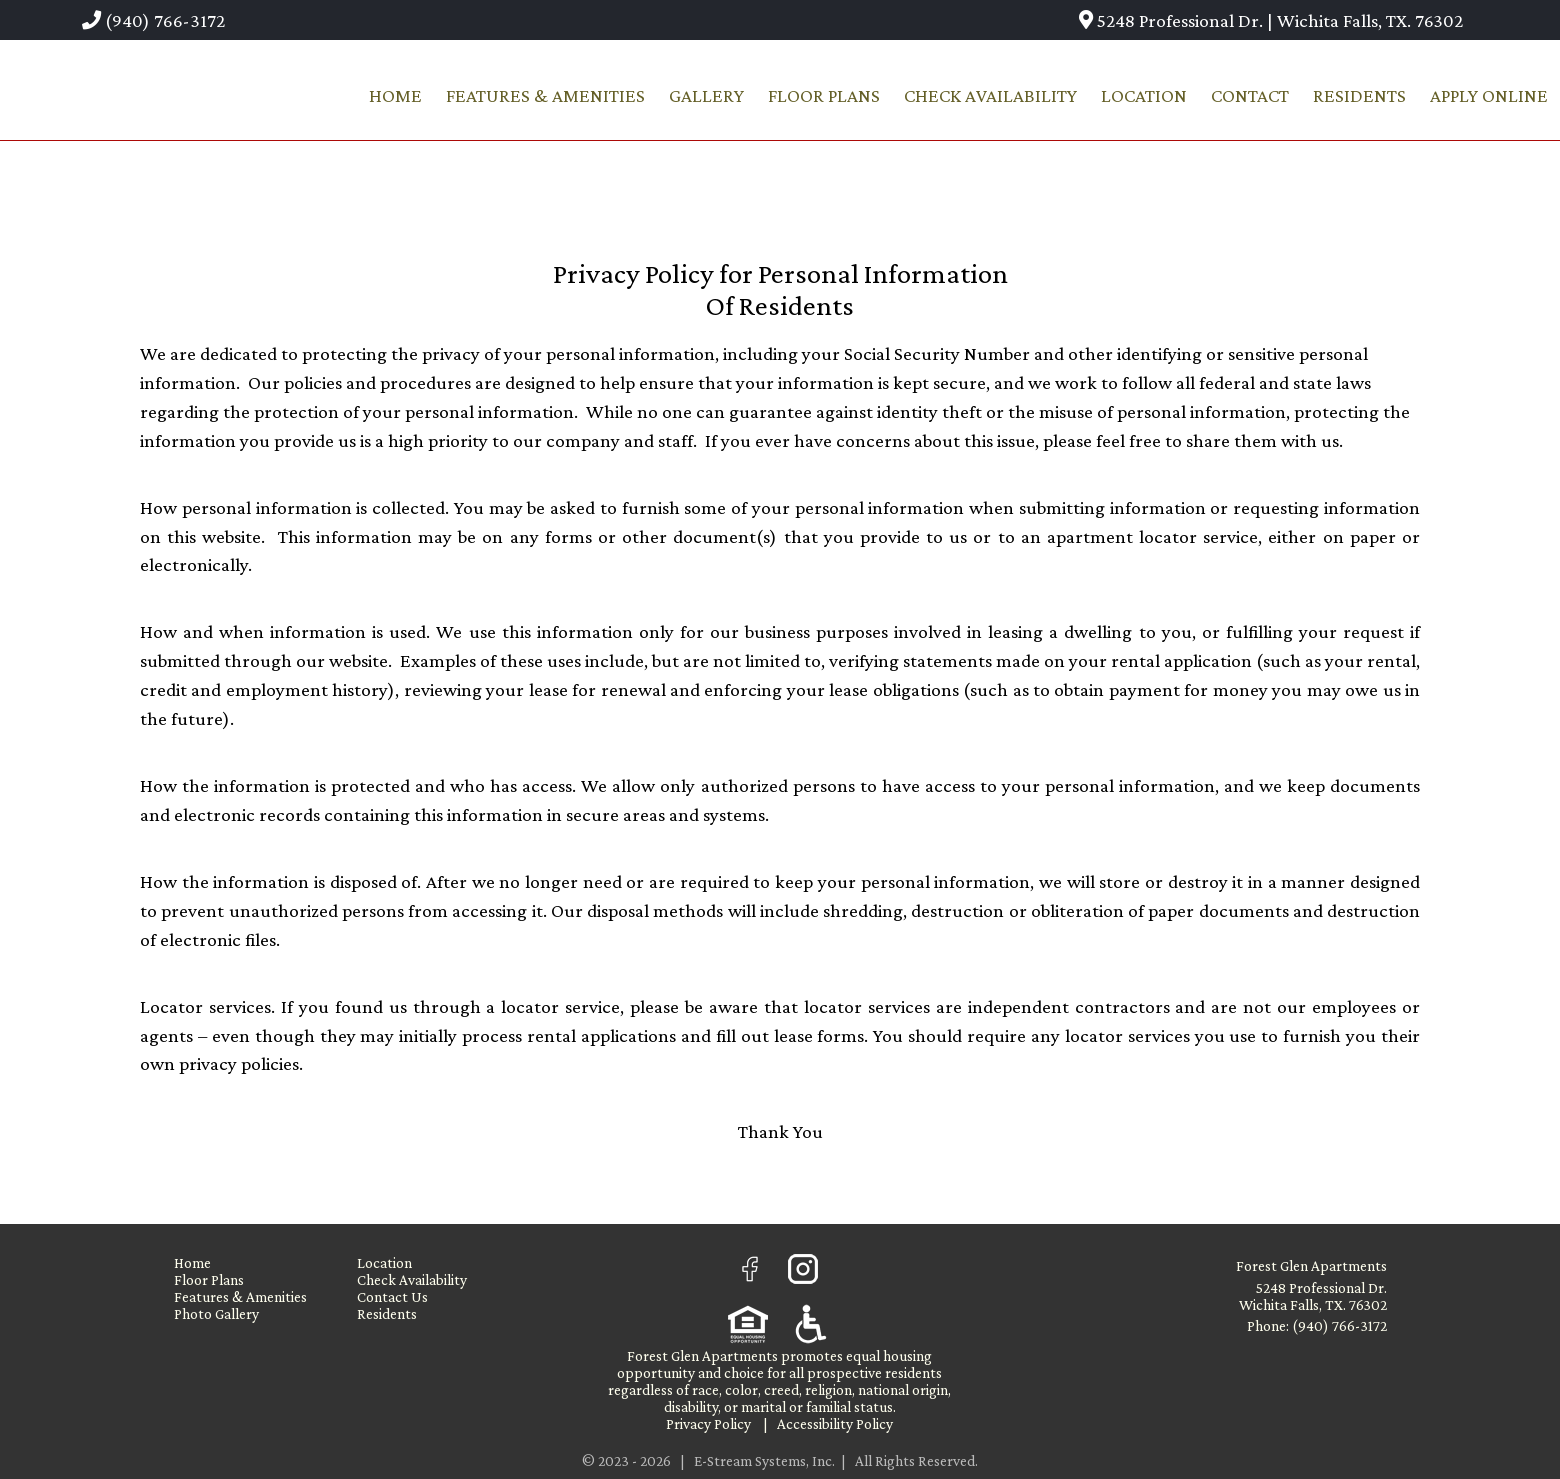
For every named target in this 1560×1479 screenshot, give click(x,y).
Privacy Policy (708, 1423)
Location (1144, 95)
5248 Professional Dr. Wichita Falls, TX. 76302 (1313, 1296)
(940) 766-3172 (153, 20)
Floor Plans (824, 95)
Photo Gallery (216, 1313)
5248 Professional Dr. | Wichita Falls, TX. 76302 (1271, 20)
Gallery (706, 95)
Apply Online (1489, 95)
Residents (1359, 95)
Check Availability (990, 95)
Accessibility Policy (835, 1423)
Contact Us (392, 1296)
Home (395, 95)
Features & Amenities (545, 95)
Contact (1250, 95)
